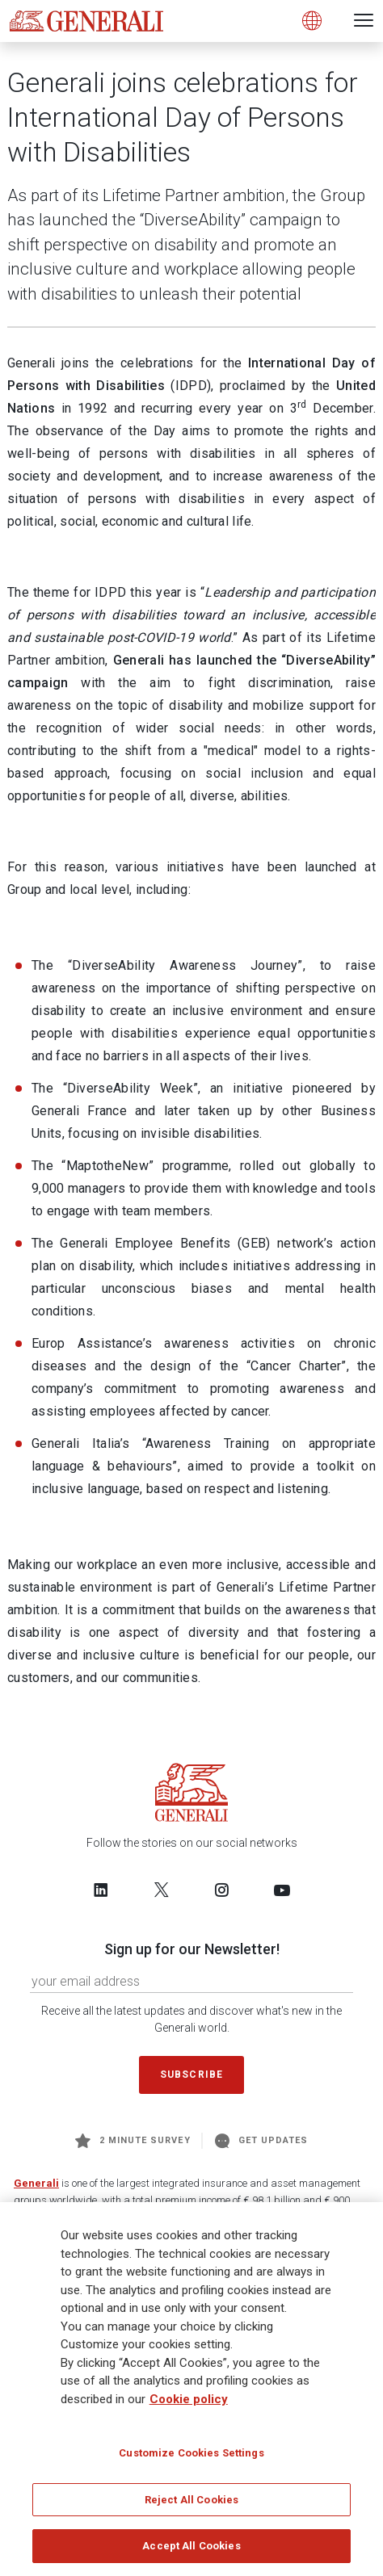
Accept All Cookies (191, 2546)
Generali (36, 2183)
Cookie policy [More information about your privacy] (188, 2399)
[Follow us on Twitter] (161, 1889)
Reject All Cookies (191, 2500)
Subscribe (191, 2074)
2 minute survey (133, 2140)
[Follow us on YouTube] (282, 1889)
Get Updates (262, 2140)
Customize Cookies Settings (191, 2454)
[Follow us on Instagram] (221, 1889)
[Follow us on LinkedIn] (101, 1889)
